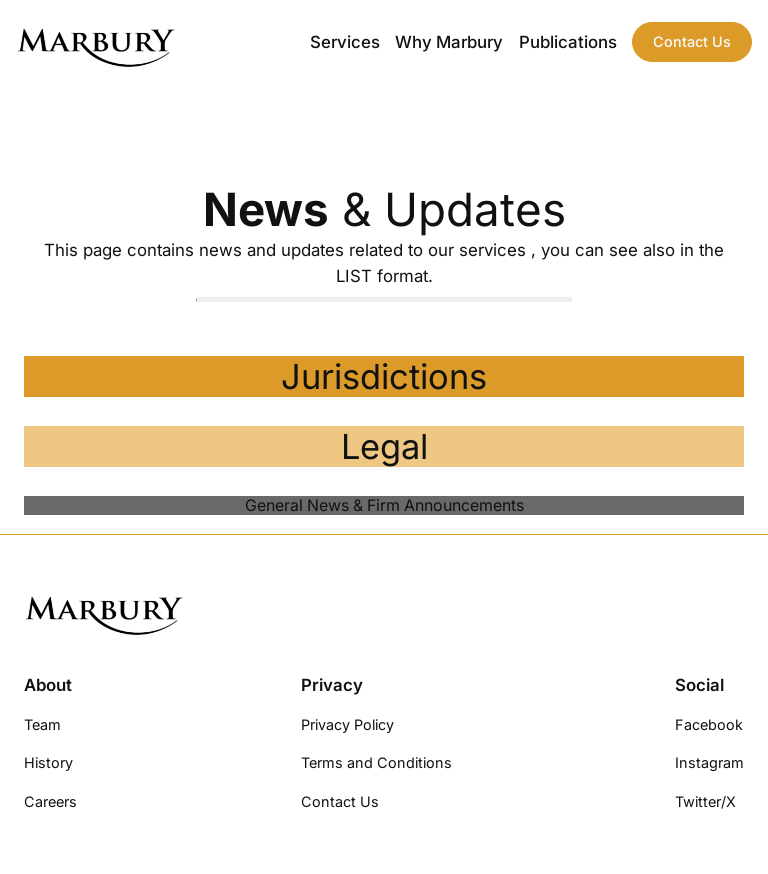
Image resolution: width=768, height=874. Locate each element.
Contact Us (692, 41)
